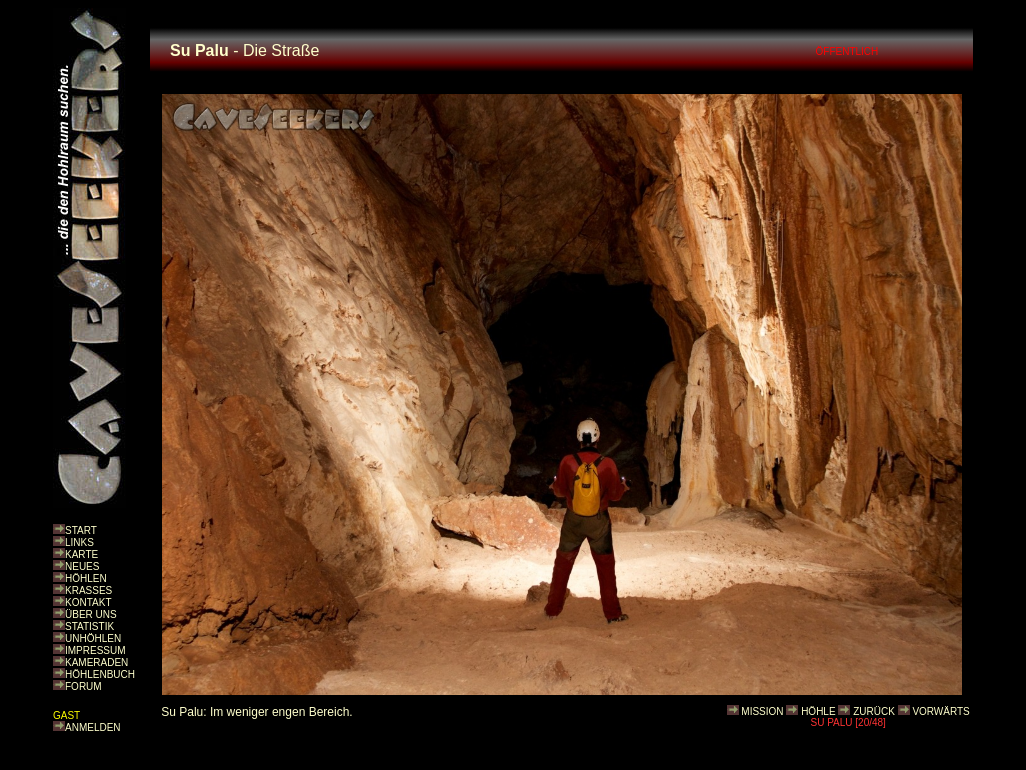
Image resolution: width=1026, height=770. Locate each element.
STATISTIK (89, 626)
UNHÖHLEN (93, 638)
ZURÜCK (874, 711)
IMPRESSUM (95, 650)
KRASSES (88, 590)
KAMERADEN (96, 662)
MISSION (762, 711)
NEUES (82, 566)
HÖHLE (818, 711)
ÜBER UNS (91, 614)
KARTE (81, 554)
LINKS (79, 542)
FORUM (83, 686)
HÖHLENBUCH (100, 674)
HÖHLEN (86, 578)
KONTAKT (88, 602)
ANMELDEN (93, 727)
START (81, 530)
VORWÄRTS (940, 711)
